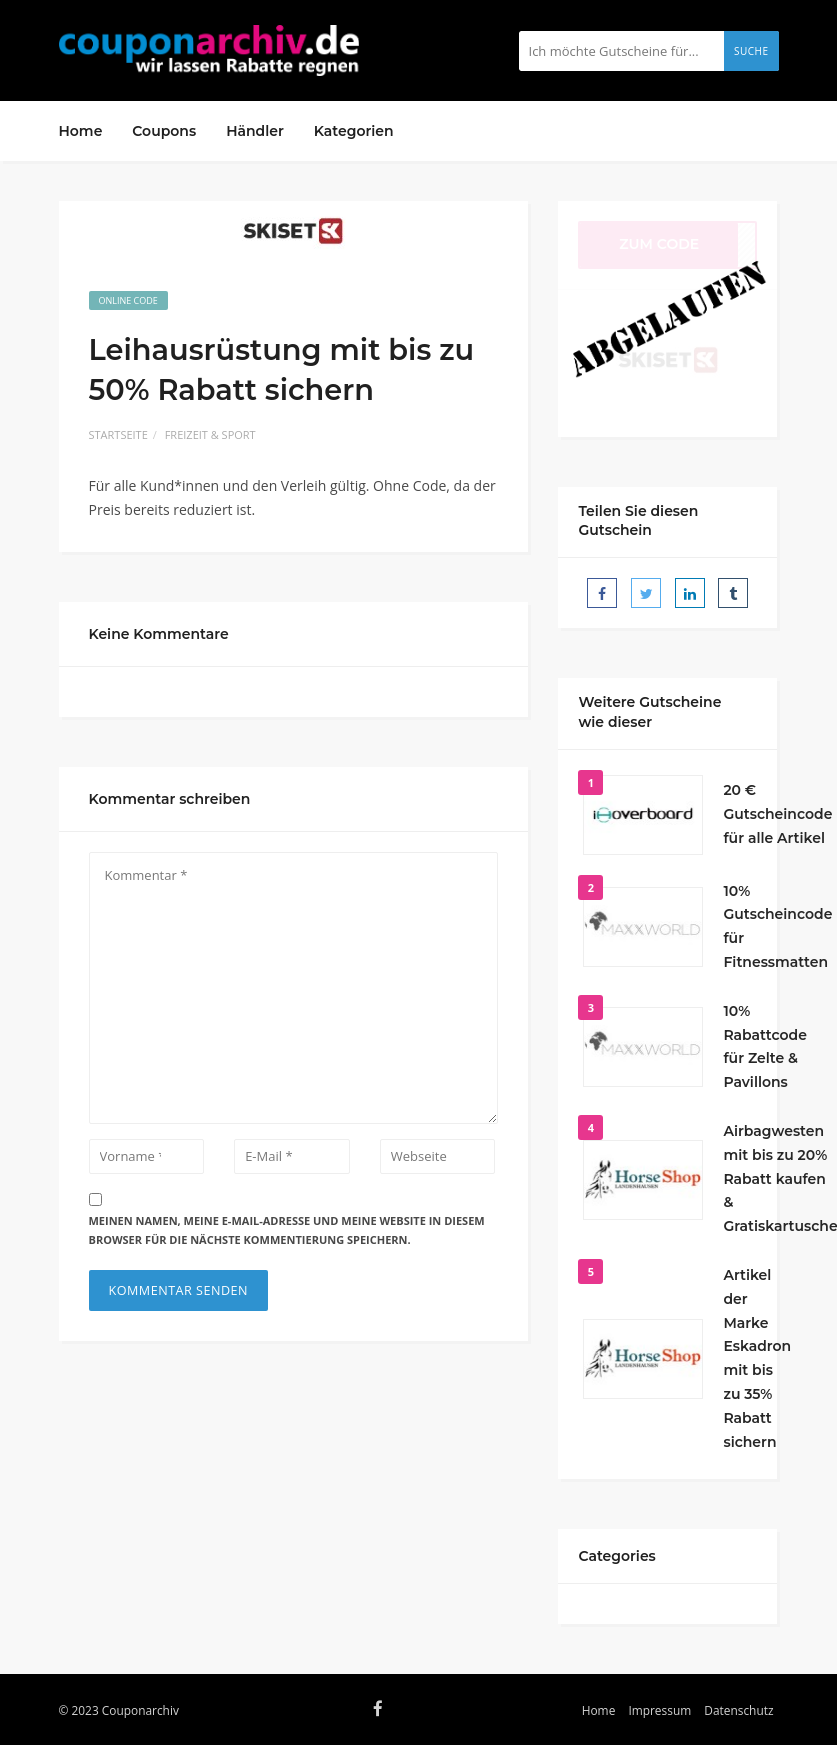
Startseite (118, 434)
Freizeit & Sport (210, 434)
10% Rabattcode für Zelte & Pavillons (765, 1046)
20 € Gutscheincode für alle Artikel (777, 814)
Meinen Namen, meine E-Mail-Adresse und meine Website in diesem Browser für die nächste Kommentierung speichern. (287, 1230)
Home (81, 131)
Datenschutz (738, 1710)
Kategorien (354, 131)
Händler (255, 131)
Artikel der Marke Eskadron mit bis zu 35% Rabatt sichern (757, 1358)
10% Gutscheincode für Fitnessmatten (777, 926)
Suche (751, 51)
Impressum (659, 1710)
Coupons (164, 131)
